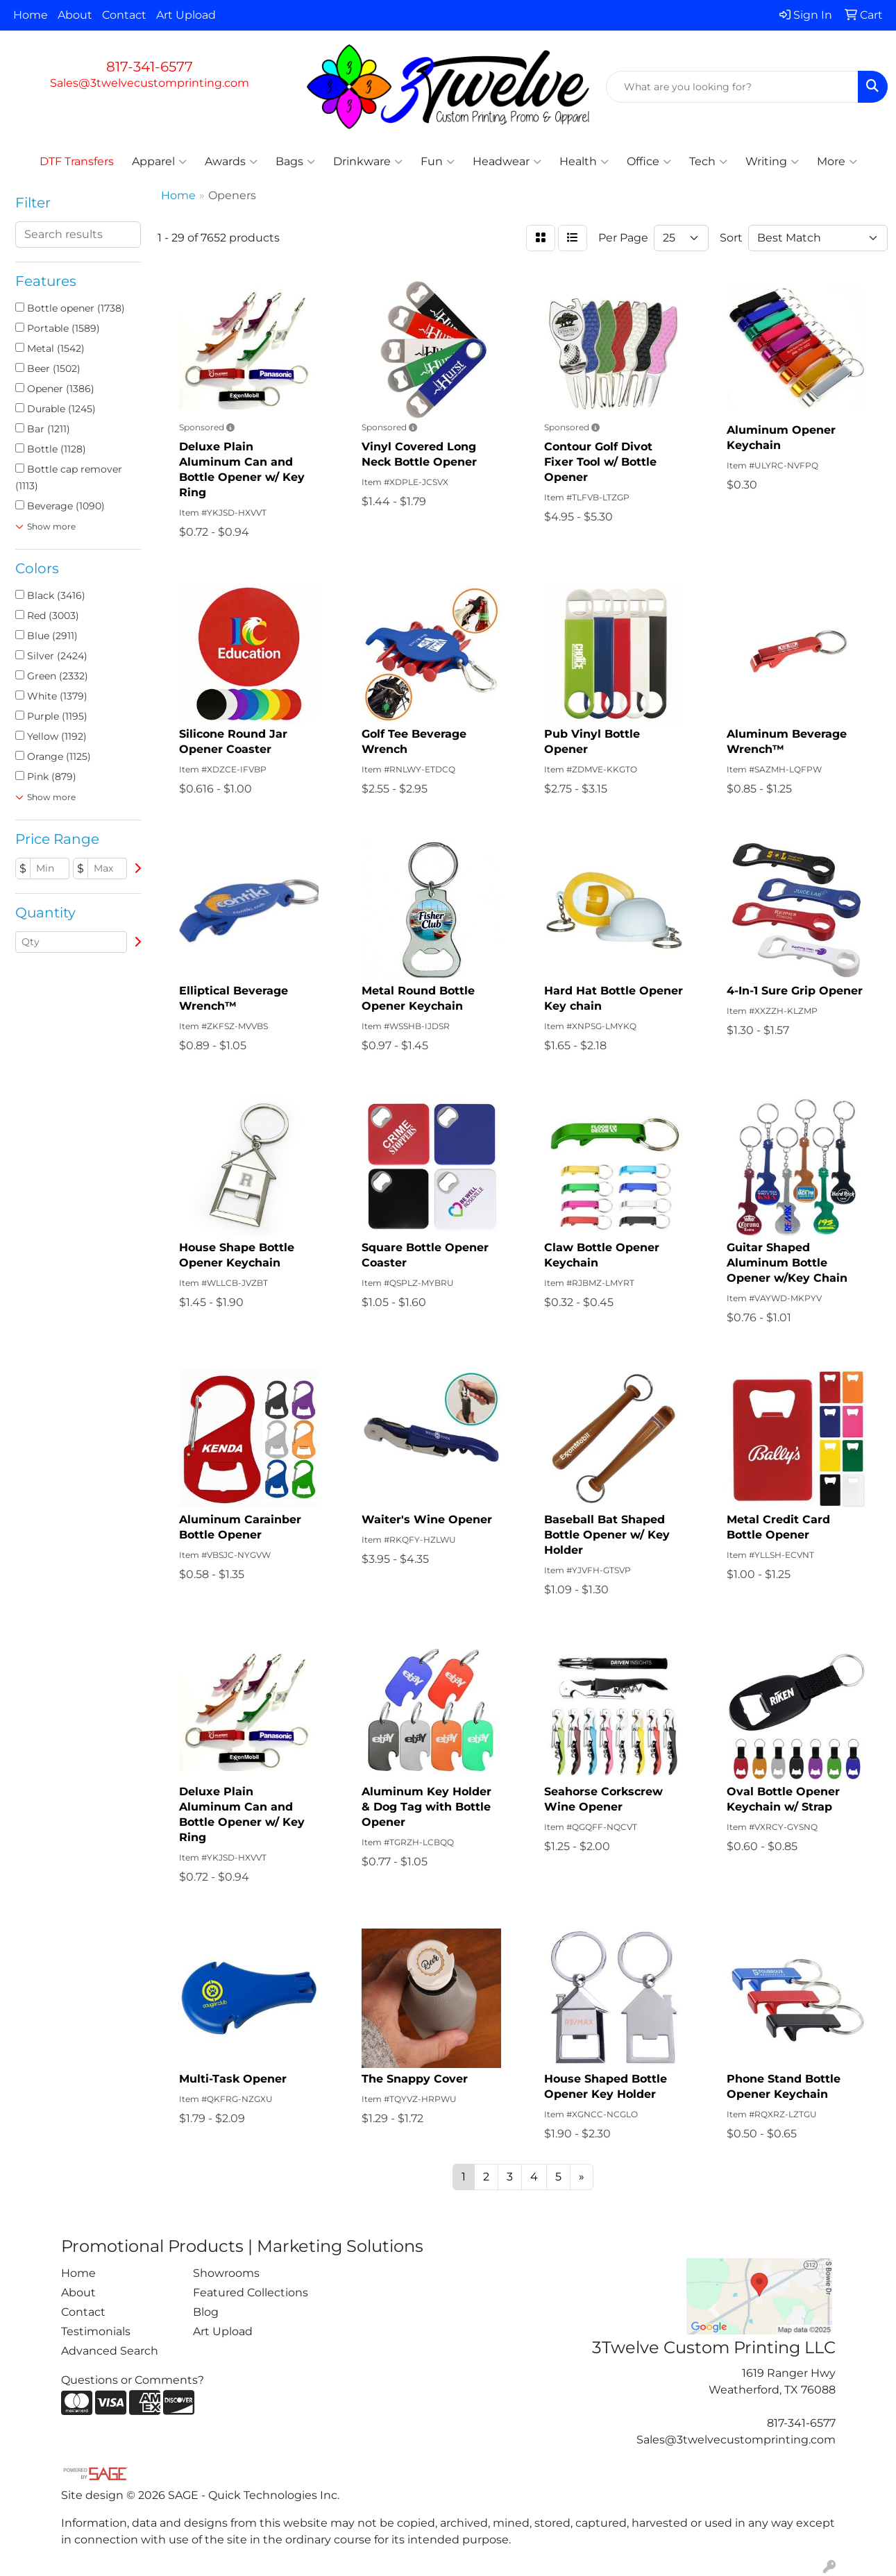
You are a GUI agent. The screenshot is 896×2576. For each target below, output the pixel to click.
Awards (231, 161)
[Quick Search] (732, 87)
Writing (772, 161)
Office (649, 161)
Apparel (159, 161)
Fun (438, 161)
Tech (708, 161)
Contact (124, 15)
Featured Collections (250, 2292)
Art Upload (186, 15)
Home (30, 15)
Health (584, 161)
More (837, 161)
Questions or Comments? (132, 2380)
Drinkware (368, 161)
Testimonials (95, 2331)
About (75, 15)
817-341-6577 (149, 66)
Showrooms (226, 2273)
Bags (295, 161)
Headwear (507, 161)
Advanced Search (109, 2350)
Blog (206, 2312)
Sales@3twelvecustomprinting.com (149, 83)
